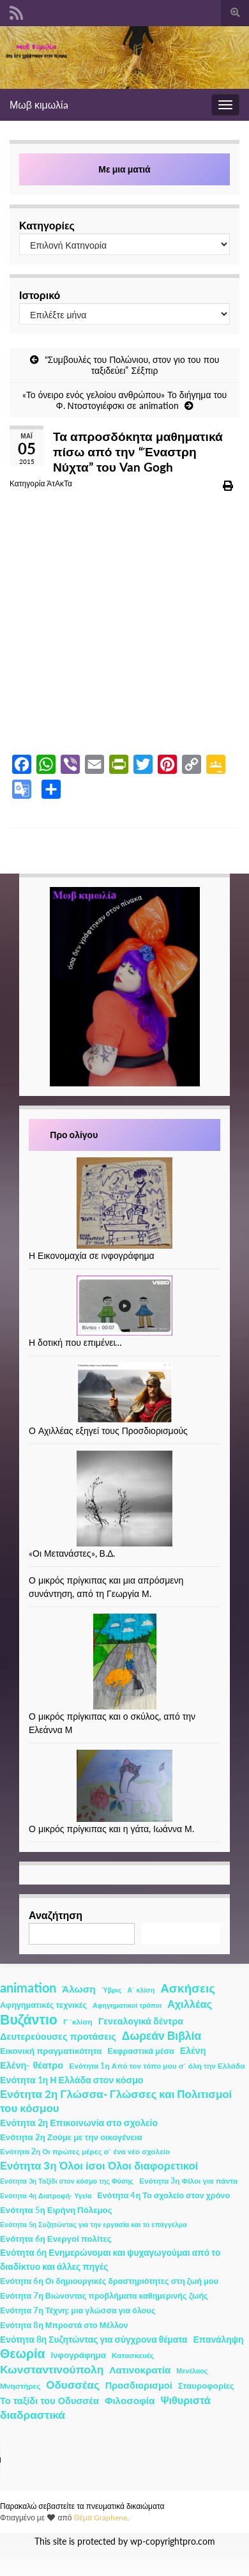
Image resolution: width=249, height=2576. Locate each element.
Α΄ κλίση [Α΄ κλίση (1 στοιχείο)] (141, 1990)
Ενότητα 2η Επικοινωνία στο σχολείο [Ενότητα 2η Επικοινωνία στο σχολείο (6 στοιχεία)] (79, 2122)
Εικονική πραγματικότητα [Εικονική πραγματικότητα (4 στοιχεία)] (51, 2051)
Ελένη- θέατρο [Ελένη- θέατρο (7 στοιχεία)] (31, 2065)
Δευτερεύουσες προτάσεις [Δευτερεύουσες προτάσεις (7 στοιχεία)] (58, 2036)
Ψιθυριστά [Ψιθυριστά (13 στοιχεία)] (185, 2400)
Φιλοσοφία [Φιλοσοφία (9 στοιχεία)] (130, 2400)
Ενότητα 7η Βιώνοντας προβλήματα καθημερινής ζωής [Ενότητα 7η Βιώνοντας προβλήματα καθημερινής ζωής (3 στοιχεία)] (104, 2296)
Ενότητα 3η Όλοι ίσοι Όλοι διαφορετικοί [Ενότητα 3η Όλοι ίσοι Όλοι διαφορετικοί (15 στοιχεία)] (99, 2165)
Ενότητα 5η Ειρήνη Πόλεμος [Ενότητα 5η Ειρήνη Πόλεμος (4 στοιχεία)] (56, 2210)
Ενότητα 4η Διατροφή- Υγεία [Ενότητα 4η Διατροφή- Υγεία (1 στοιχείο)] (45, 2195)
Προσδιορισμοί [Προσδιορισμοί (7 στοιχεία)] (138, 2385)
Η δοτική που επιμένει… (76, 1342)
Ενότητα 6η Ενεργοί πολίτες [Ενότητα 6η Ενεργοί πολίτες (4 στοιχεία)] (56, 2238)
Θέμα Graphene (100, 2517)
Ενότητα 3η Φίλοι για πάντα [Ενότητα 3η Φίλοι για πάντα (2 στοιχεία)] (188, 2181)
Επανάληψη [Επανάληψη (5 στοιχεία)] (218, 2339)
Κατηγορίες (47, 225)
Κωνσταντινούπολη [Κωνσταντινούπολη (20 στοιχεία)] (51, 2369)
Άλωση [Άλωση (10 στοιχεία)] (79, 1988)
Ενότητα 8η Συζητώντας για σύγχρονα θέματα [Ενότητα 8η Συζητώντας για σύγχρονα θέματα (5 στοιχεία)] (94, 2339)
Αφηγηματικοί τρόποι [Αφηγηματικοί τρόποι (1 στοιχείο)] (127, 2005)
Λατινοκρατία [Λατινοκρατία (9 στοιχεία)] (139, 2369)
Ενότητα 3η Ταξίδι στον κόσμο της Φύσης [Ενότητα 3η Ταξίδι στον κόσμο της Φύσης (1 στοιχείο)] (66, 2181)
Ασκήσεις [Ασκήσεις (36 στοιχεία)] (187, 1988)
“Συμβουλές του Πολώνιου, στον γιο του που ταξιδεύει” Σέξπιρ (132, 365)
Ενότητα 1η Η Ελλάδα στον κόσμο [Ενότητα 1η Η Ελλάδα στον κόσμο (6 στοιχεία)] (72, 2079)
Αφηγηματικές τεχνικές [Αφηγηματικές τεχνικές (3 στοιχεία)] (43, 2005)
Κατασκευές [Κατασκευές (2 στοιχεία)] (133, 2355)
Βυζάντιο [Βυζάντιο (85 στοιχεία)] (28, 2019)
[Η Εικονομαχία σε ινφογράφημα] (124, 1203)
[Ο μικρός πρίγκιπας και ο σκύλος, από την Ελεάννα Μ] (125, 1661)
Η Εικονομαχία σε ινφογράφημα (92, 1255)
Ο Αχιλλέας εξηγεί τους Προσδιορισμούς (108, 1430)
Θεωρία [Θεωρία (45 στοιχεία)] (22, 2354)
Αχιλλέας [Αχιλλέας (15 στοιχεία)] (189, 2004)
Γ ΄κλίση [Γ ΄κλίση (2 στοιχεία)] (78, 2021)
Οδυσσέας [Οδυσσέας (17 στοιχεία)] (72, 2384)
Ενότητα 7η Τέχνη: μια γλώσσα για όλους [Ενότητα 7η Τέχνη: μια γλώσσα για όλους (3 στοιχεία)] (77, 2310)
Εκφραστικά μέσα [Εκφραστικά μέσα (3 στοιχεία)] (140, 2051)
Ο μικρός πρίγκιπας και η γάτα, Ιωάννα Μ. (111, 1828)
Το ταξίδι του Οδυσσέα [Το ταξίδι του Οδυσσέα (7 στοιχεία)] (49, 2400)
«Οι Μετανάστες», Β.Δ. (72, 1553)
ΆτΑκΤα (59, 483)
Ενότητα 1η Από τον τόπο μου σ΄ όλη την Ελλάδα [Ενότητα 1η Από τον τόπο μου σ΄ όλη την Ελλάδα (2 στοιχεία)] (157, 2066)
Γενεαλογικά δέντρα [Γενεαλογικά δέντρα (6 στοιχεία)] (140, 2021)
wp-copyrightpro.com (172, 2541)
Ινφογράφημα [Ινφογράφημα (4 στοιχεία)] (78, 2355)
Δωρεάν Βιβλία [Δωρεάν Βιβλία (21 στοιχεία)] (161, 2035)
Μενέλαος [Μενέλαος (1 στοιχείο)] (191, 2370)
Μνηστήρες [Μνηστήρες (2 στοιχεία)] (20, 2386)
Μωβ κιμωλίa (39, 104)
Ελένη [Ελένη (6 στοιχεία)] (193, 2050)
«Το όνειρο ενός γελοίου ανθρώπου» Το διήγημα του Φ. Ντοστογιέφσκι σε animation (124, 400)
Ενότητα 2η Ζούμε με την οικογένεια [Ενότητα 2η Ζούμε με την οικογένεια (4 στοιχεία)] (71, 2137)
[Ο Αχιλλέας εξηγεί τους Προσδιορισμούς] (124, 1393)
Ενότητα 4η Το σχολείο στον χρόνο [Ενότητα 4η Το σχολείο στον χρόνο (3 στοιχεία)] (163, 2195)
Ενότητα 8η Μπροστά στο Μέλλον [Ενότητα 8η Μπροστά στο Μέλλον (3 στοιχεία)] (64, 2325)
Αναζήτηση (55, 1915)
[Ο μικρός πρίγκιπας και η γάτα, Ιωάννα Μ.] (124, 1786)
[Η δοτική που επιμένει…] (124, 1306)
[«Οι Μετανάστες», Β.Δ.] (124, 1498)
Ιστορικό (39, 295)
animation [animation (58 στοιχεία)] (28, 1987)
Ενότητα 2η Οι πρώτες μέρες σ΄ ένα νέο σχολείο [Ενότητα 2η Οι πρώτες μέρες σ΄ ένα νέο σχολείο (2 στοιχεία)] (85, 2151)
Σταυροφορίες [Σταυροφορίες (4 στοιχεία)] (206, 2385)
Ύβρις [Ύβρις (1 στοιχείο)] (111, 1990)
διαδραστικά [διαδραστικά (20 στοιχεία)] (32, 2414)
